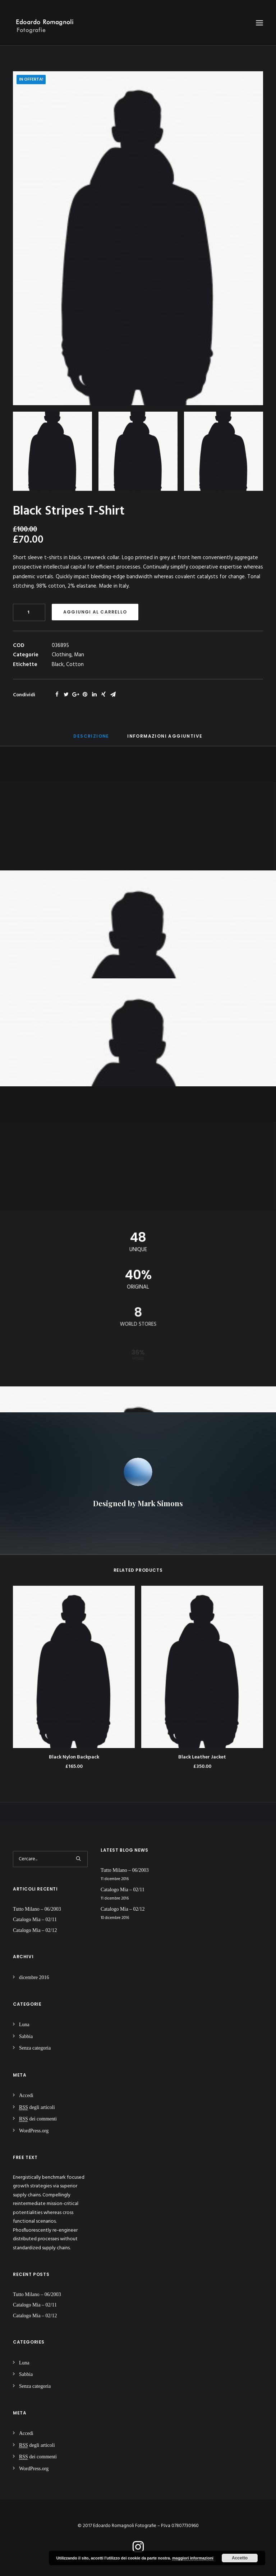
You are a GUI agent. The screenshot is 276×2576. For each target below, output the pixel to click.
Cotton (75, 664)
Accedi (26, 2095)
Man (79, 655)
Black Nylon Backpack (74, 1757)
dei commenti (38, 2119)
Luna (24, 2024)
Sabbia (26, 2036)
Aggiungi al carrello (95, 612)
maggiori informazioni (192, 2558)
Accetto (240, 2558)
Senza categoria (35, 2048)
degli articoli (37, 2107)
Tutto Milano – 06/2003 (37, 1909)
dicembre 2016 (34, 1977)
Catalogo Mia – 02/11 (35, 1919)
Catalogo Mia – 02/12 (35, 1930)
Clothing (62, 655)
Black (58, 664)
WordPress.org (34, 2130)
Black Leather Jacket (202, 1757)
